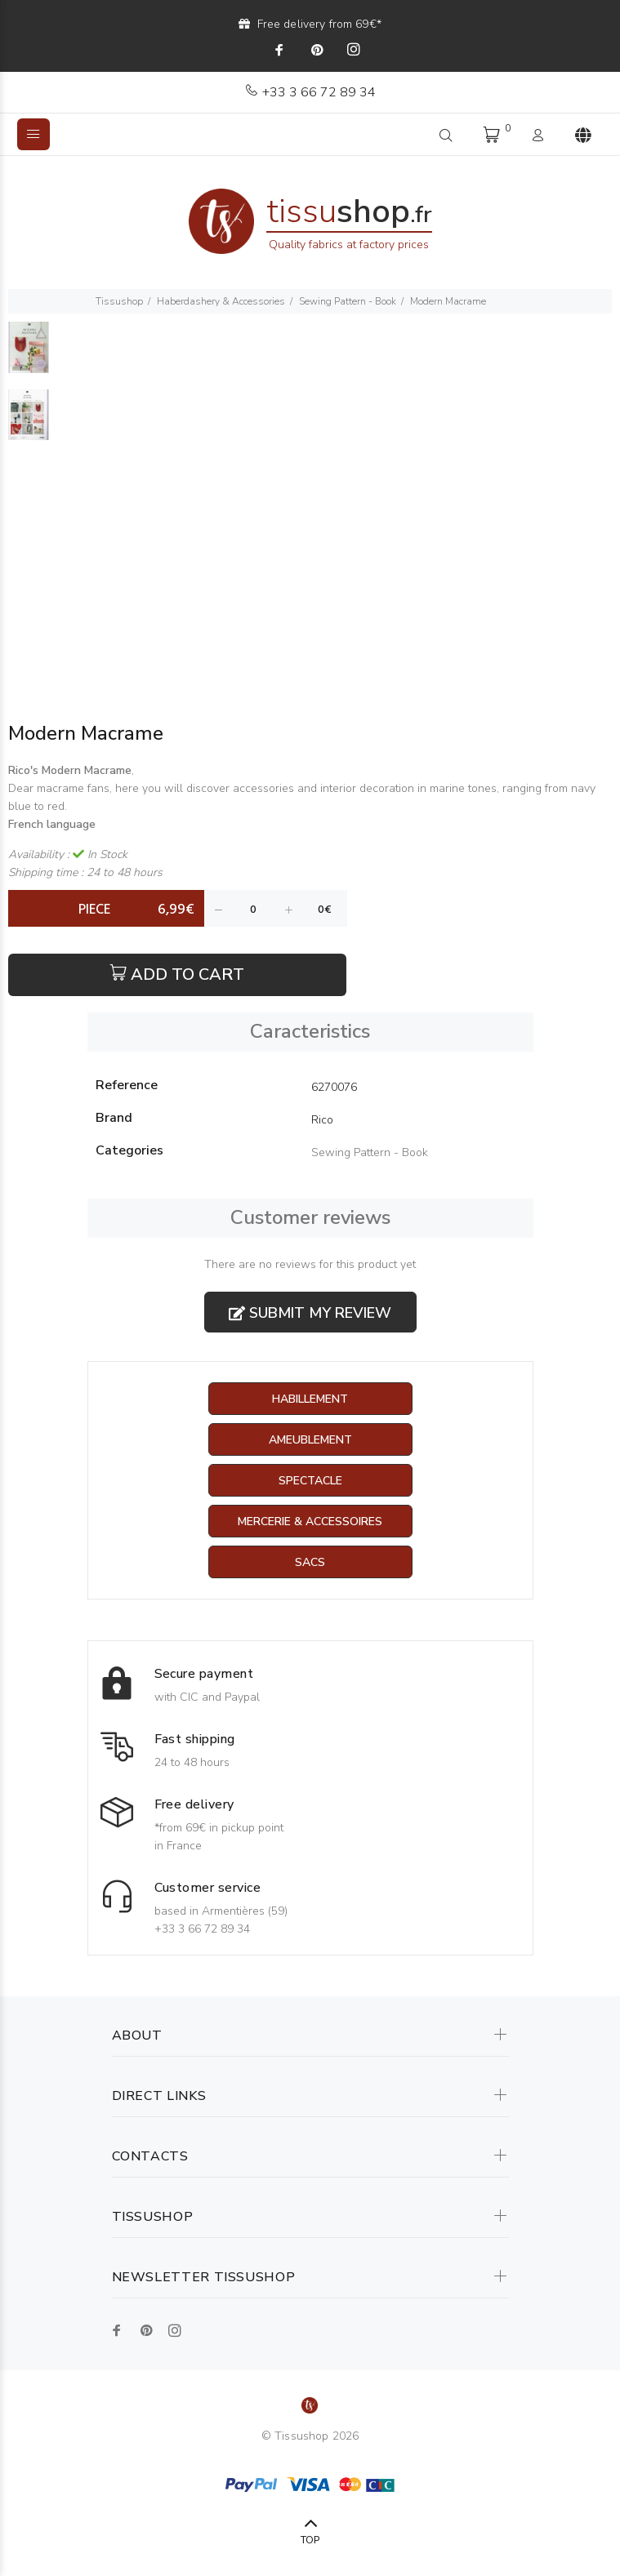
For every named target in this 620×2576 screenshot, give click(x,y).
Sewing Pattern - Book (347, 301)
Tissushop (119, 301)
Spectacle (310, 1480)
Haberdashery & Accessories (221, 301)
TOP (310, 2540)
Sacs (310, 1562)
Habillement (310, 1399)
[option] (28, 355)
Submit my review (310, 1313)
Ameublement (310, 1440)
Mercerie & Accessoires (310, 1521)
